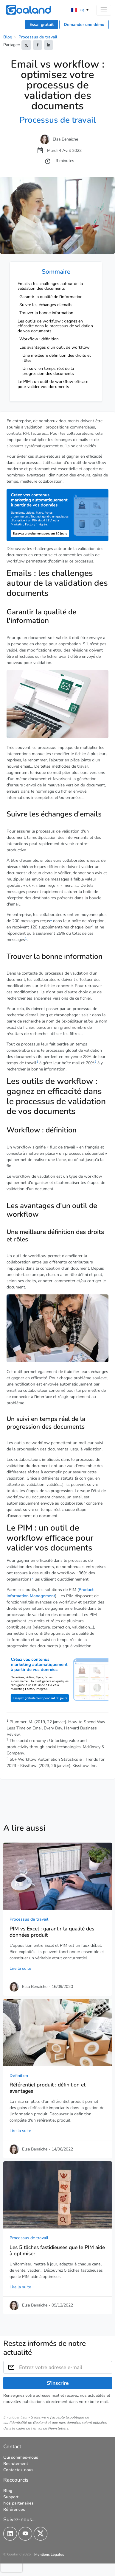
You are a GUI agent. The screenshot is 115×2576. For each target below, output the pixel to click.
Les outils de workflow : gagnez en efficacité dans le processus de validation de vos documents (55, 326)
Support (10, 2496)
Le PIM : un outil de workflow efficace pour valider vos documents (53, 384)
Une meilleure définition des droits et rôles (56, 358)
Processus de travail (37, 37)
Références (14, 2509)
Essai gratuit (41, 24)
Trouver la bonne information (46, 313)
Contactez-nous (18, 2469)
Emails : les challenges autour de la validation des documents (50, 286)
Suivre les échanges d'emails (45, 305)
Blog (7, 37)
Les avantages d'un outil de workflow (54, 347)
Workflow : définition (39, 339)
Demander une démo (84, 24)
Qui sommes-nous (20, 2457)
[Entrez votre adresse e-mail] (65, 2367)
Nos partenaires (18, 2503)
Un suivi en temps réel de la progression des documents (48, 371)
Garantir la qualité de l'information (51, 297)
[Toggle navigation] (104, 10)
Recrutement (15, 2463)
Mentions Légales (49, 2554)
